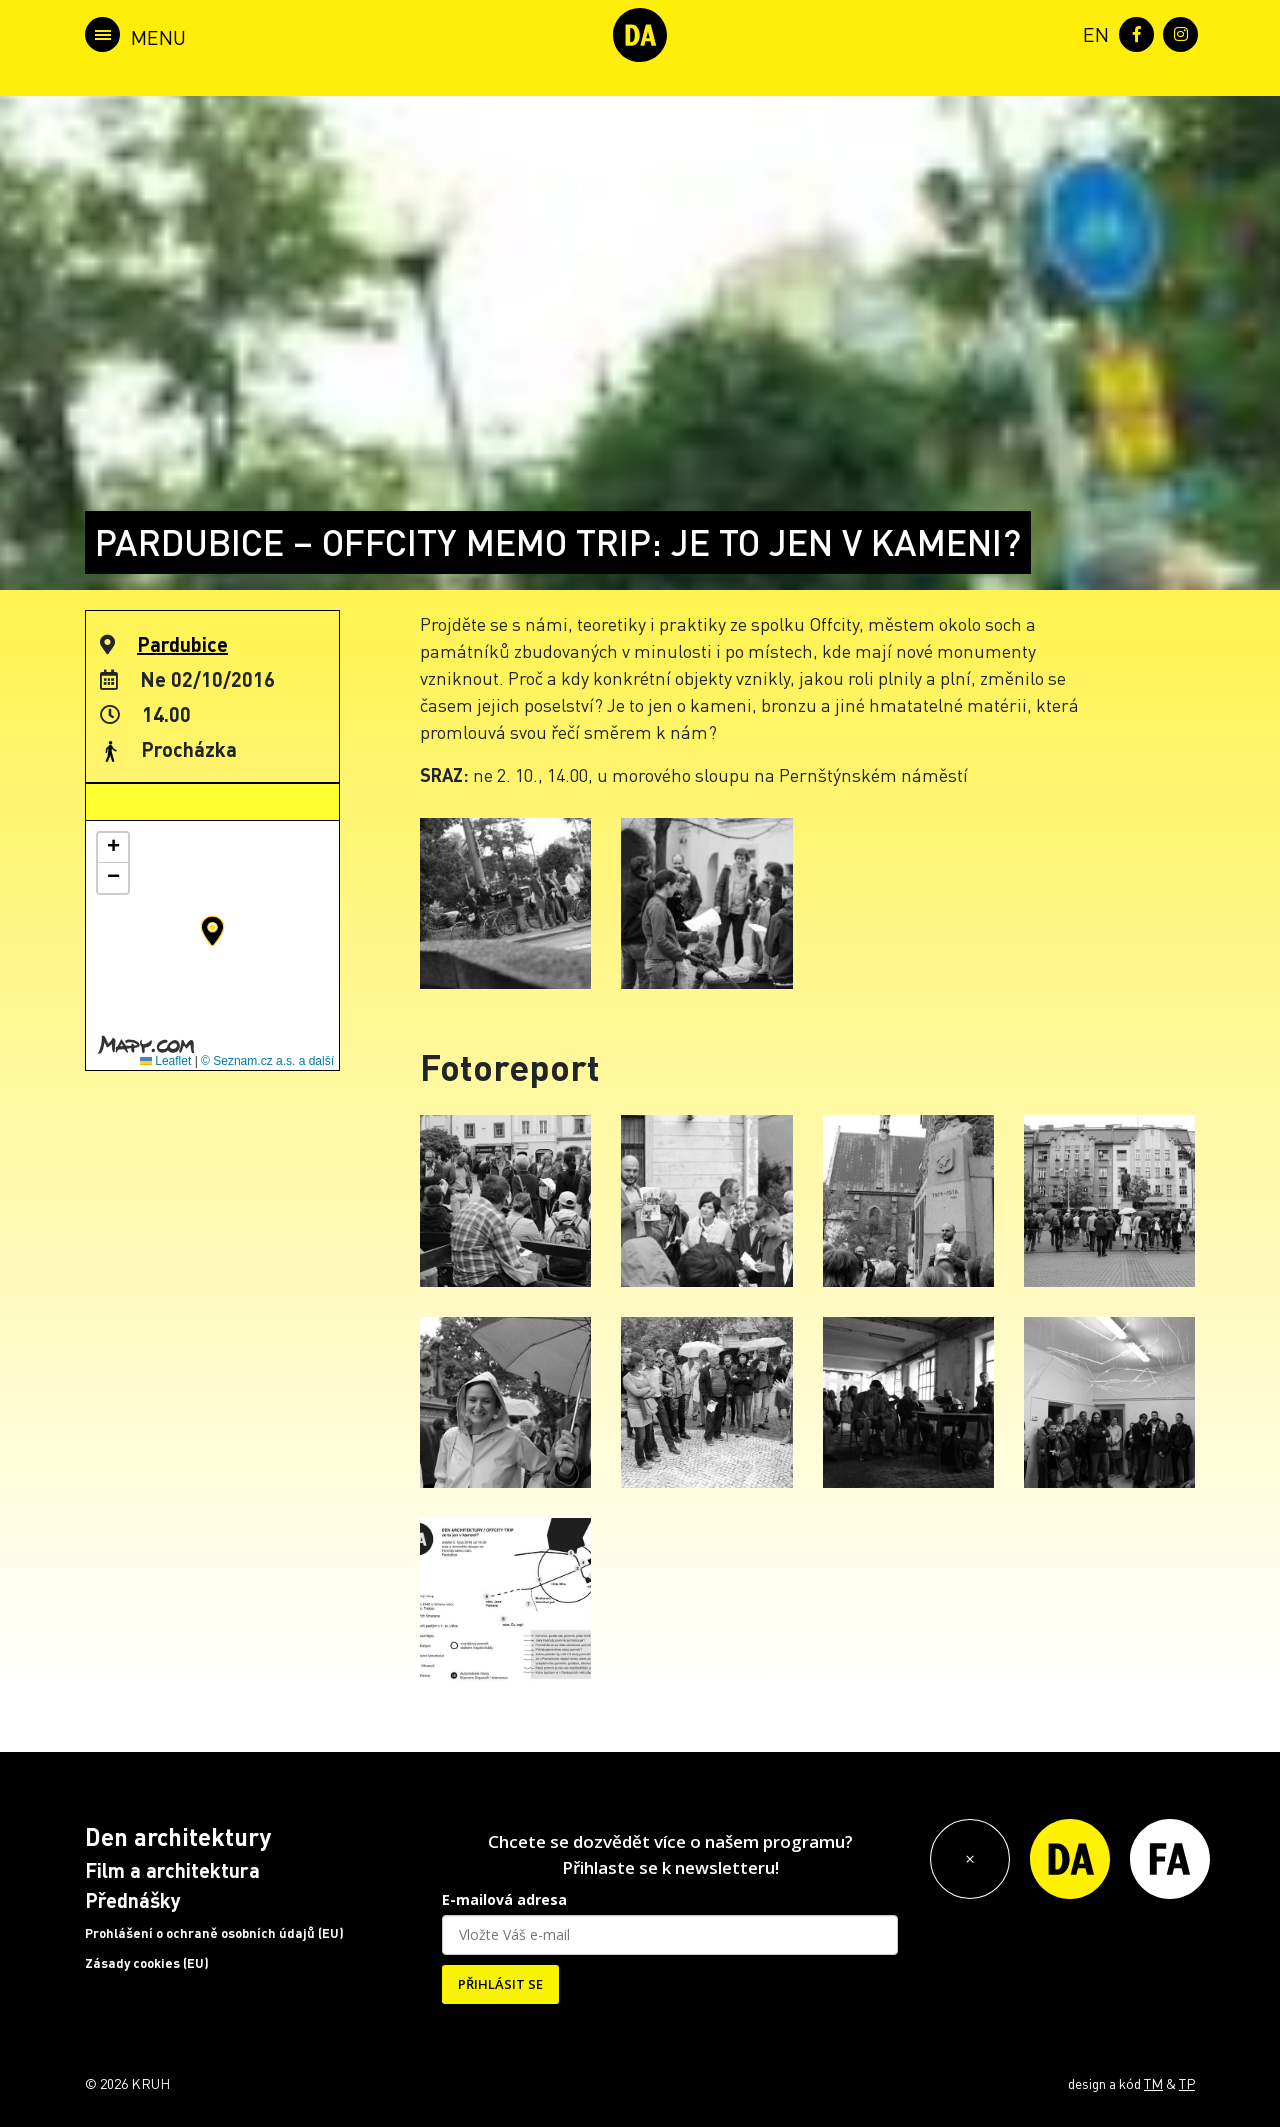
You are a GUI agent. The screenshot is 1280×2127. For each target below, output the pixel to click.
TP (1187, 2083)
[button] (212, 931)
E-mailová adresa (504, 1899)
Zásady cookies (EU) (147, 1963)
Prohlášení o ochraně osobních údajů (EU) (214, 1933)
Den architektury (178, 1836)
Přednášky (133, 1900)
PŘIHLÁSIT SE (500, 1984)
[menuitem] (1092, 32)
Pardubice (182, 644)
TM (1153, 2083)
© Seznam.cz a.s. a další (267, 1061)
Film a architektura (172, 1870)
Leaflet (165, 1061)
